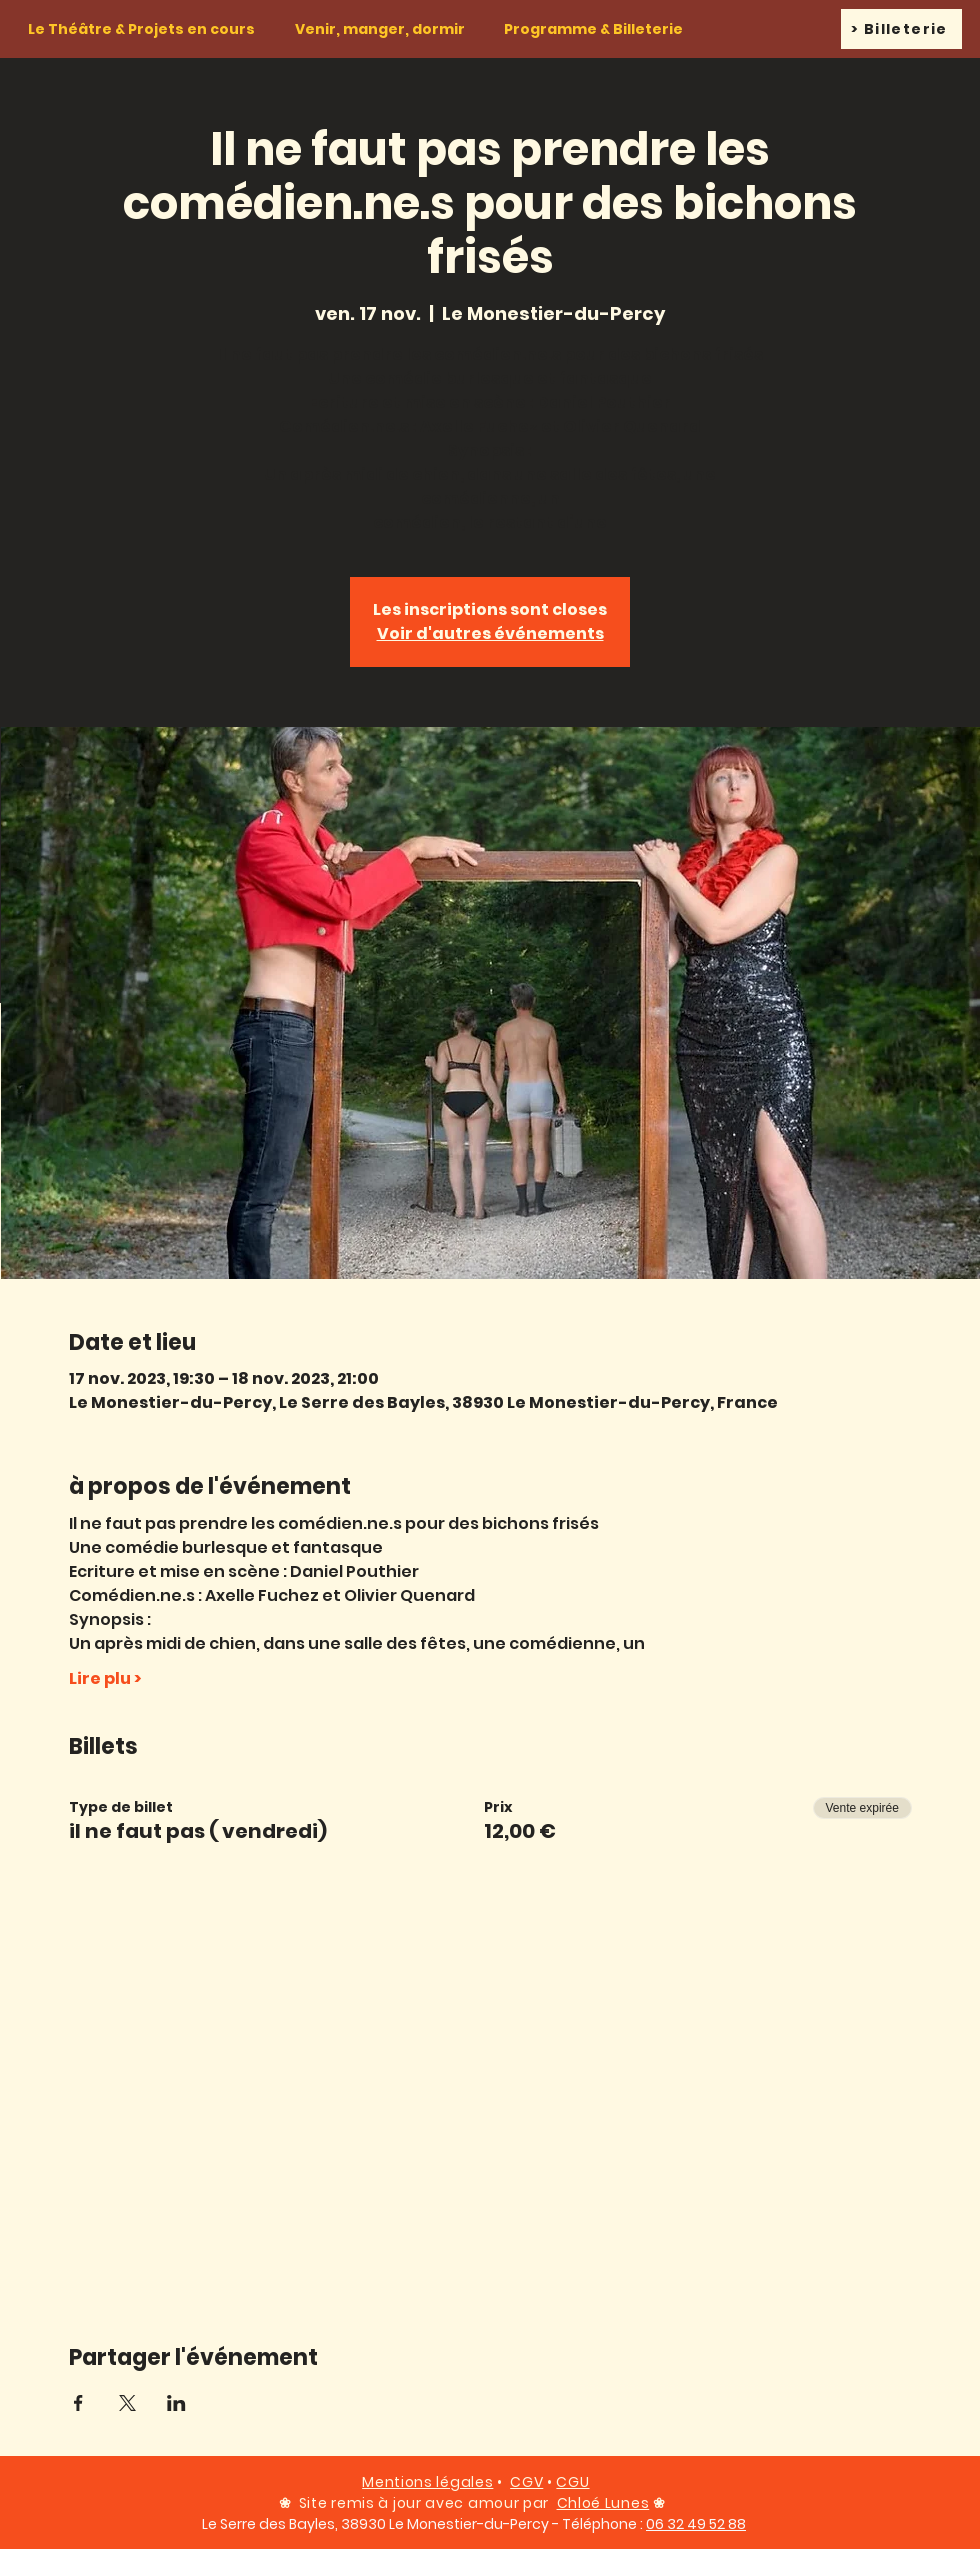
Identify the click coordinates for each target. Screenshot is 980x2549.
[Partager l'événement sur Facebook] (78, 2403)
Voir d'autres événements (490, 633)
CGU (572, 2482)
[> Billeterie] (901, 29)
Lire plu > (105, 1679)
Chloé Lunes (603, 2503)
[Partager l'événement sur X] (127, 2403)
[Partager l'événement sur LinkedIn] (176, 2403)
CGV (526, 2482)
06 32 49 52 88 (696, 2524)
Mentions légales (427, 2482)
